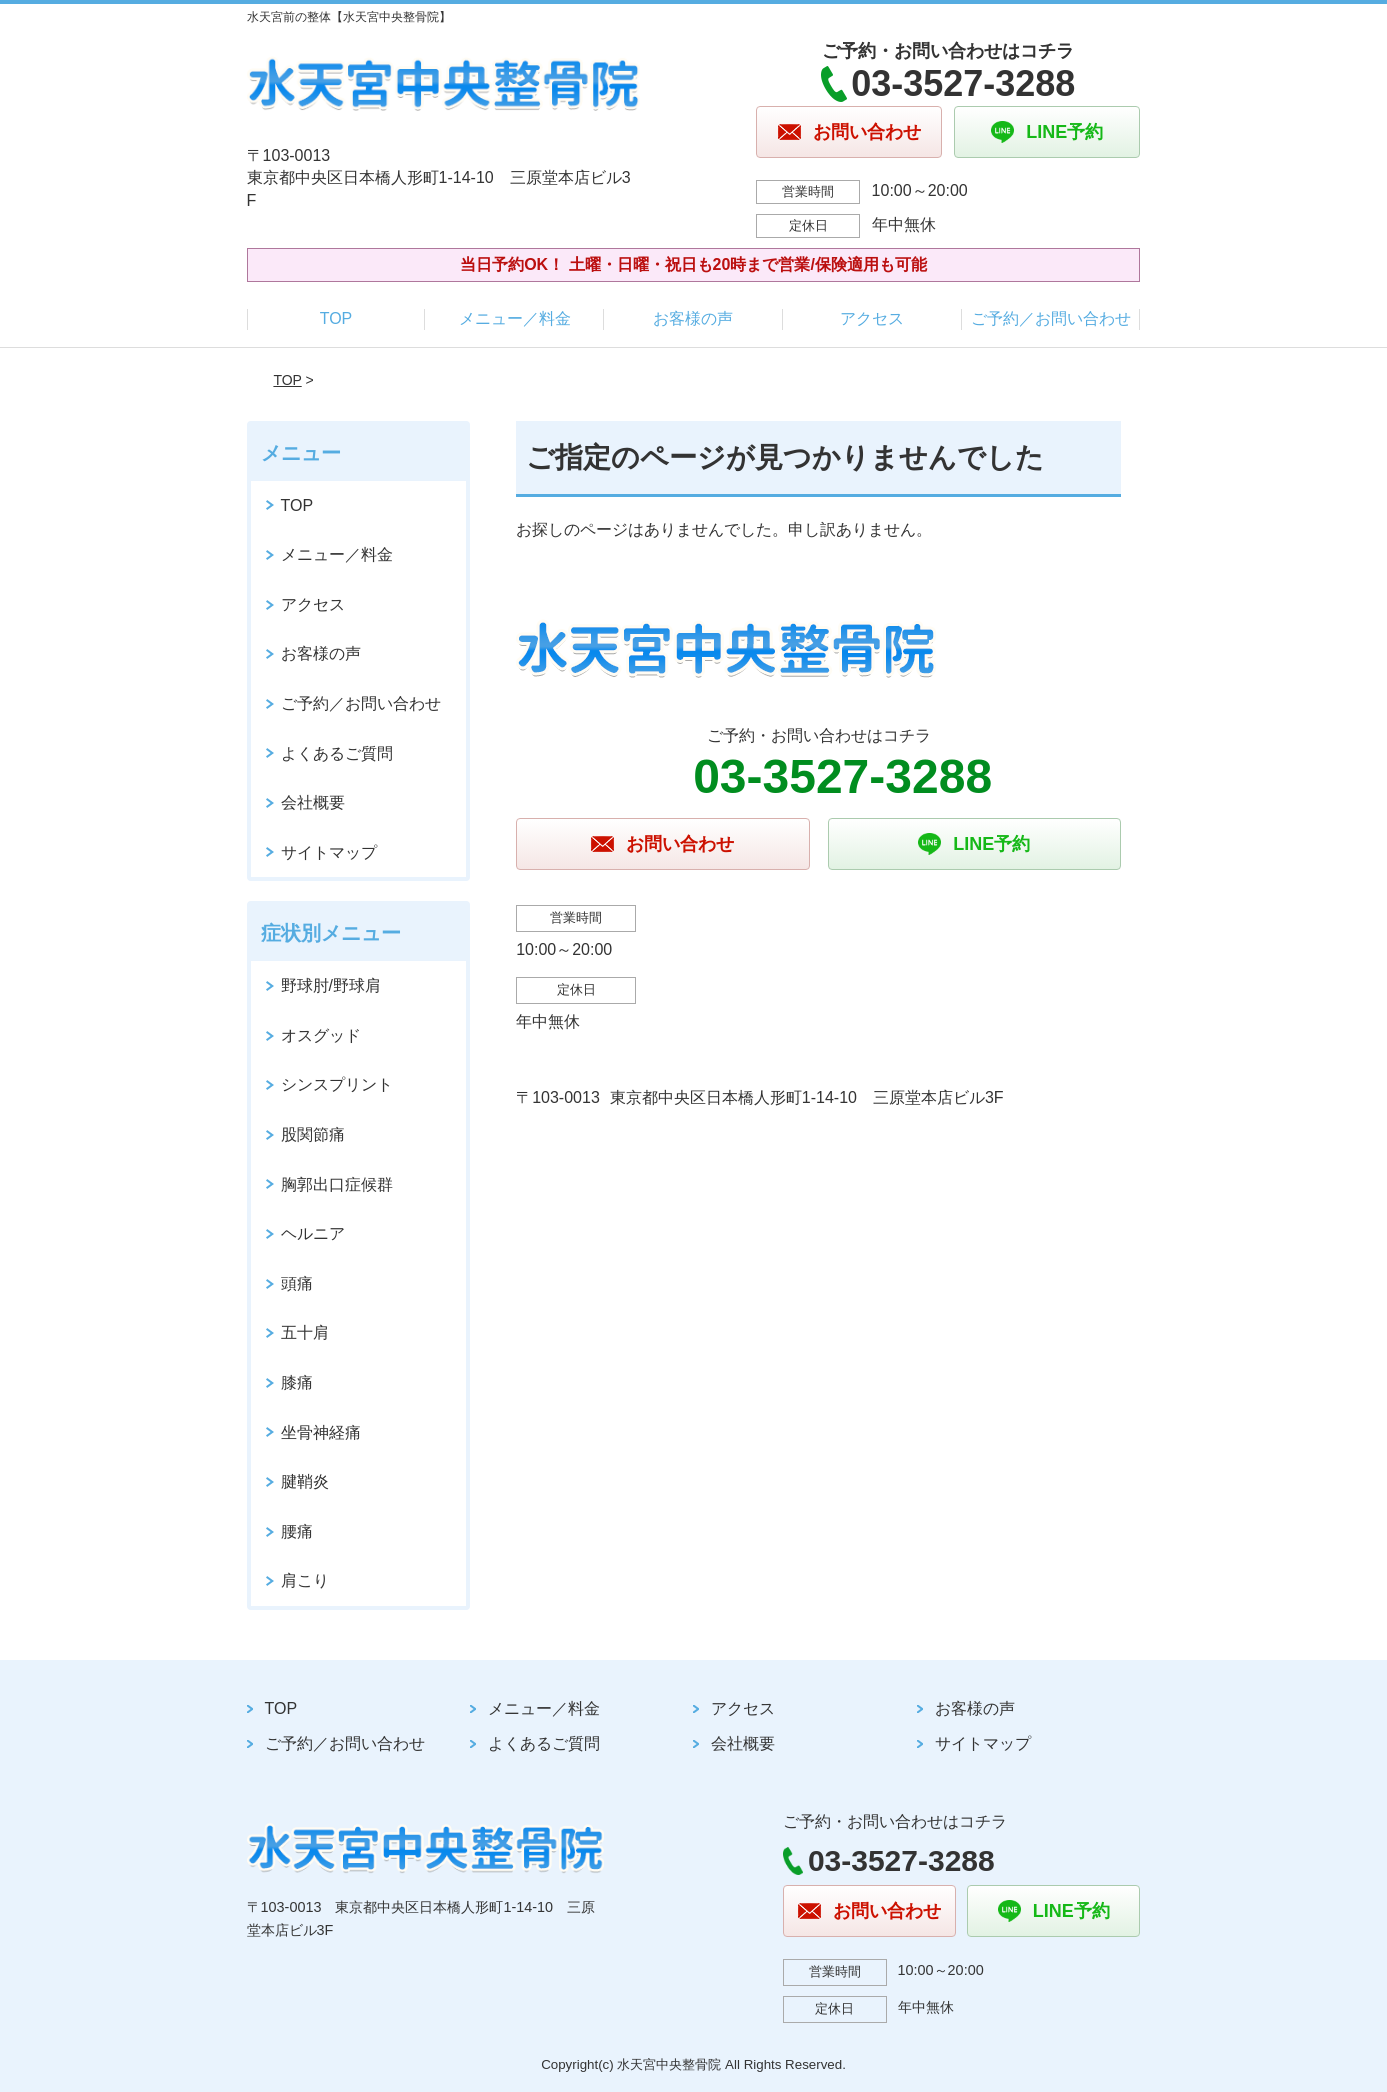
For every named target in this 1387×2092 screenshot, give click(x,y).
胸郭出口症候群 (337, 1184)
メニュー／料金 (515, 318)
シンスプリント (337, 1084)
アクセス (872, 318)
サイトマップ (329, 852)
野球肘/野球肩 (331, 985)
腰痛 (297, 1531)
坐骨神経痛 (321, 1432)
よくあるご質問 (337, 753)
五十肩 (305, 1332)
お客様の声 (693, 318)
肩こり (305, 1580)
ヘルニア (313, 1233)
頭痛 (297, 1283)
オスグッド (321, 1035)
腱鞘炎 (305, 1481)
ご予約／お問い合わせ (1051, 318)
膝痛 (297, 1382)
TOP (336, 318)
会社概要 (313, 802)
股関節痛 (313, 1134)
